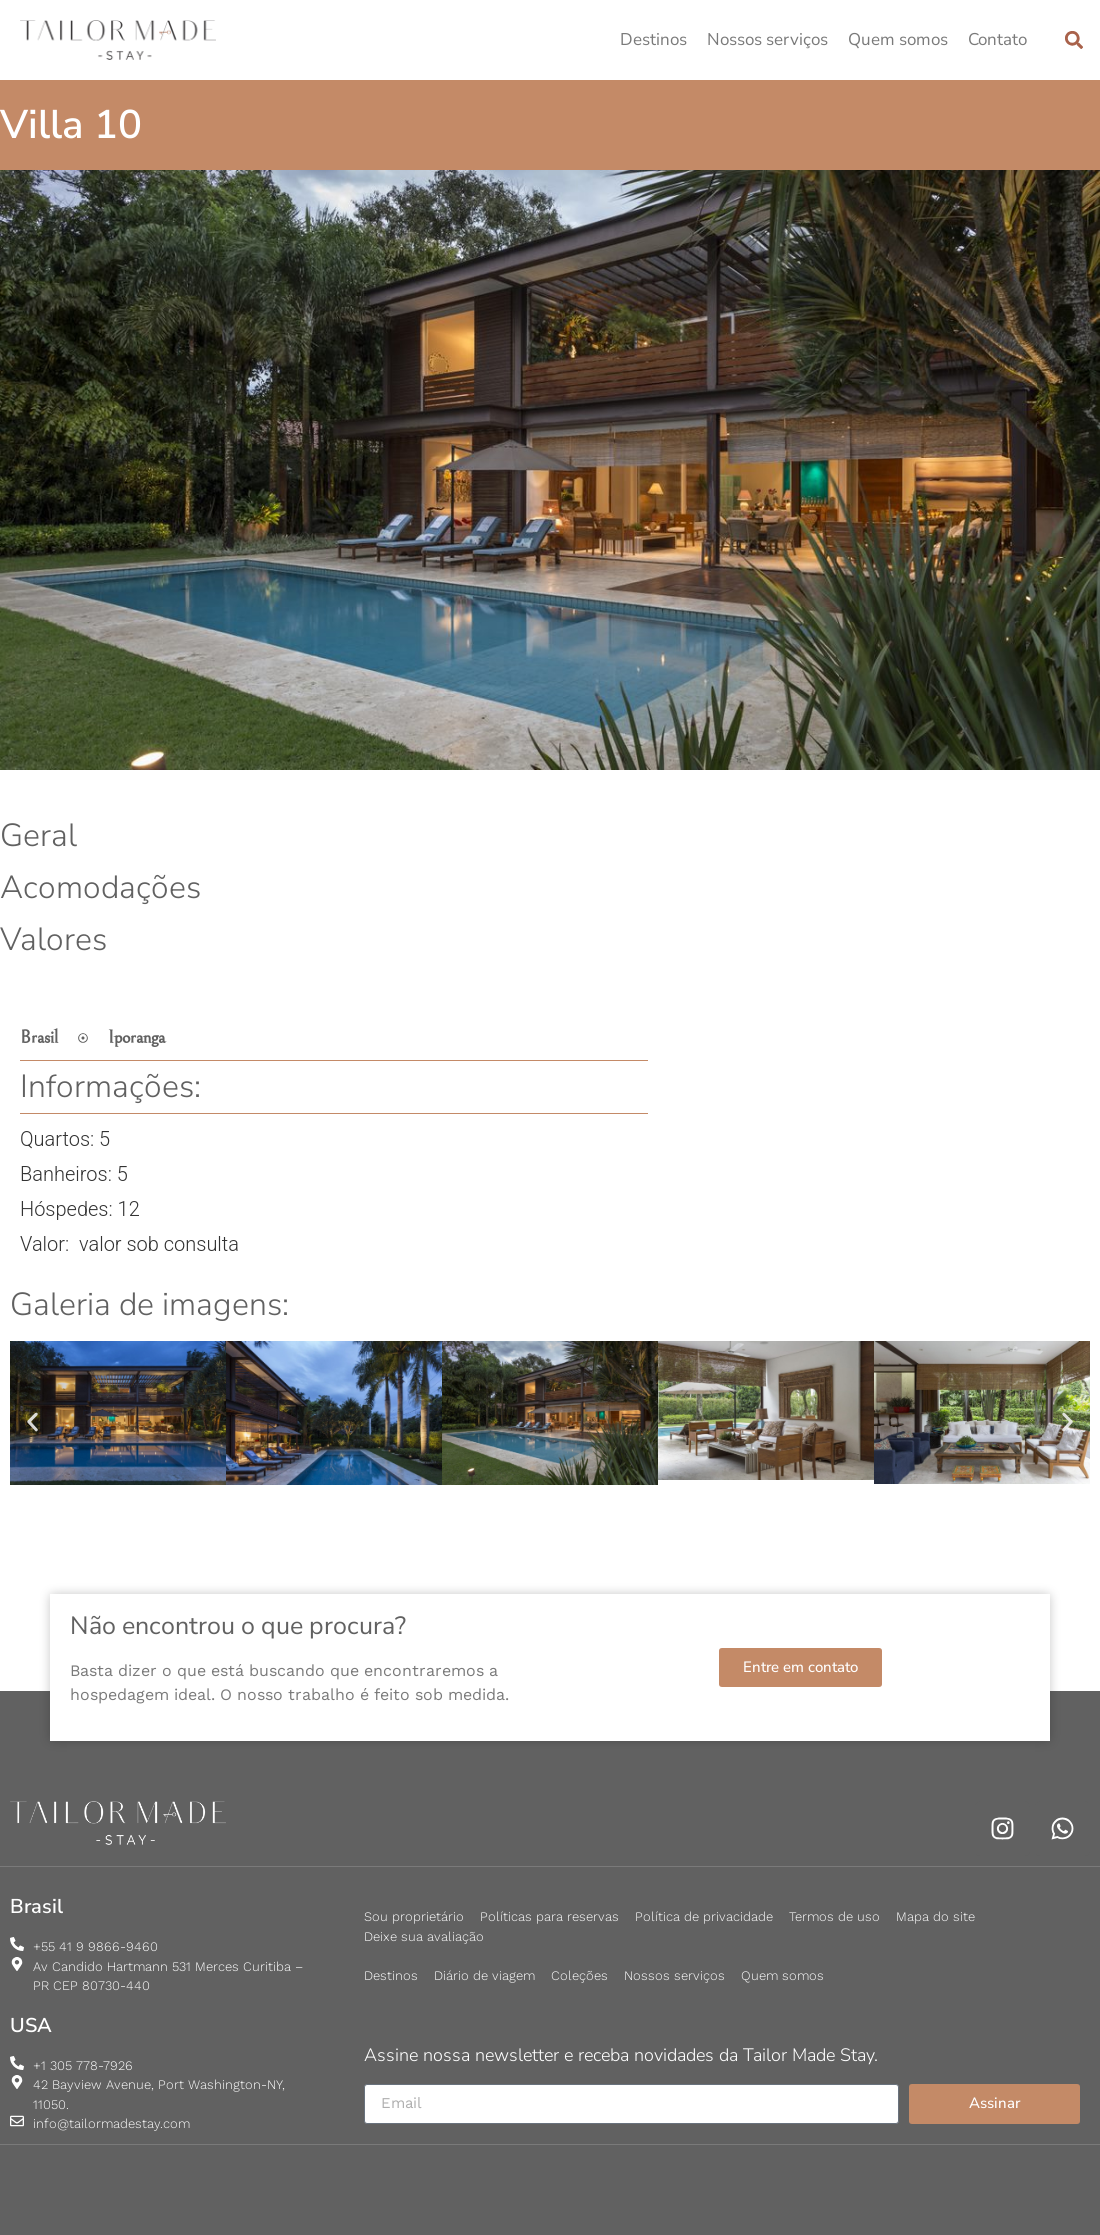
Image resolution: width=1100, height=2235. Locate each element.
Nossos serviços (767, 39)
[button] (1073, 39)
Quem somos (898, 39)
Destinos (653, 39)
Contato (997, 39)
